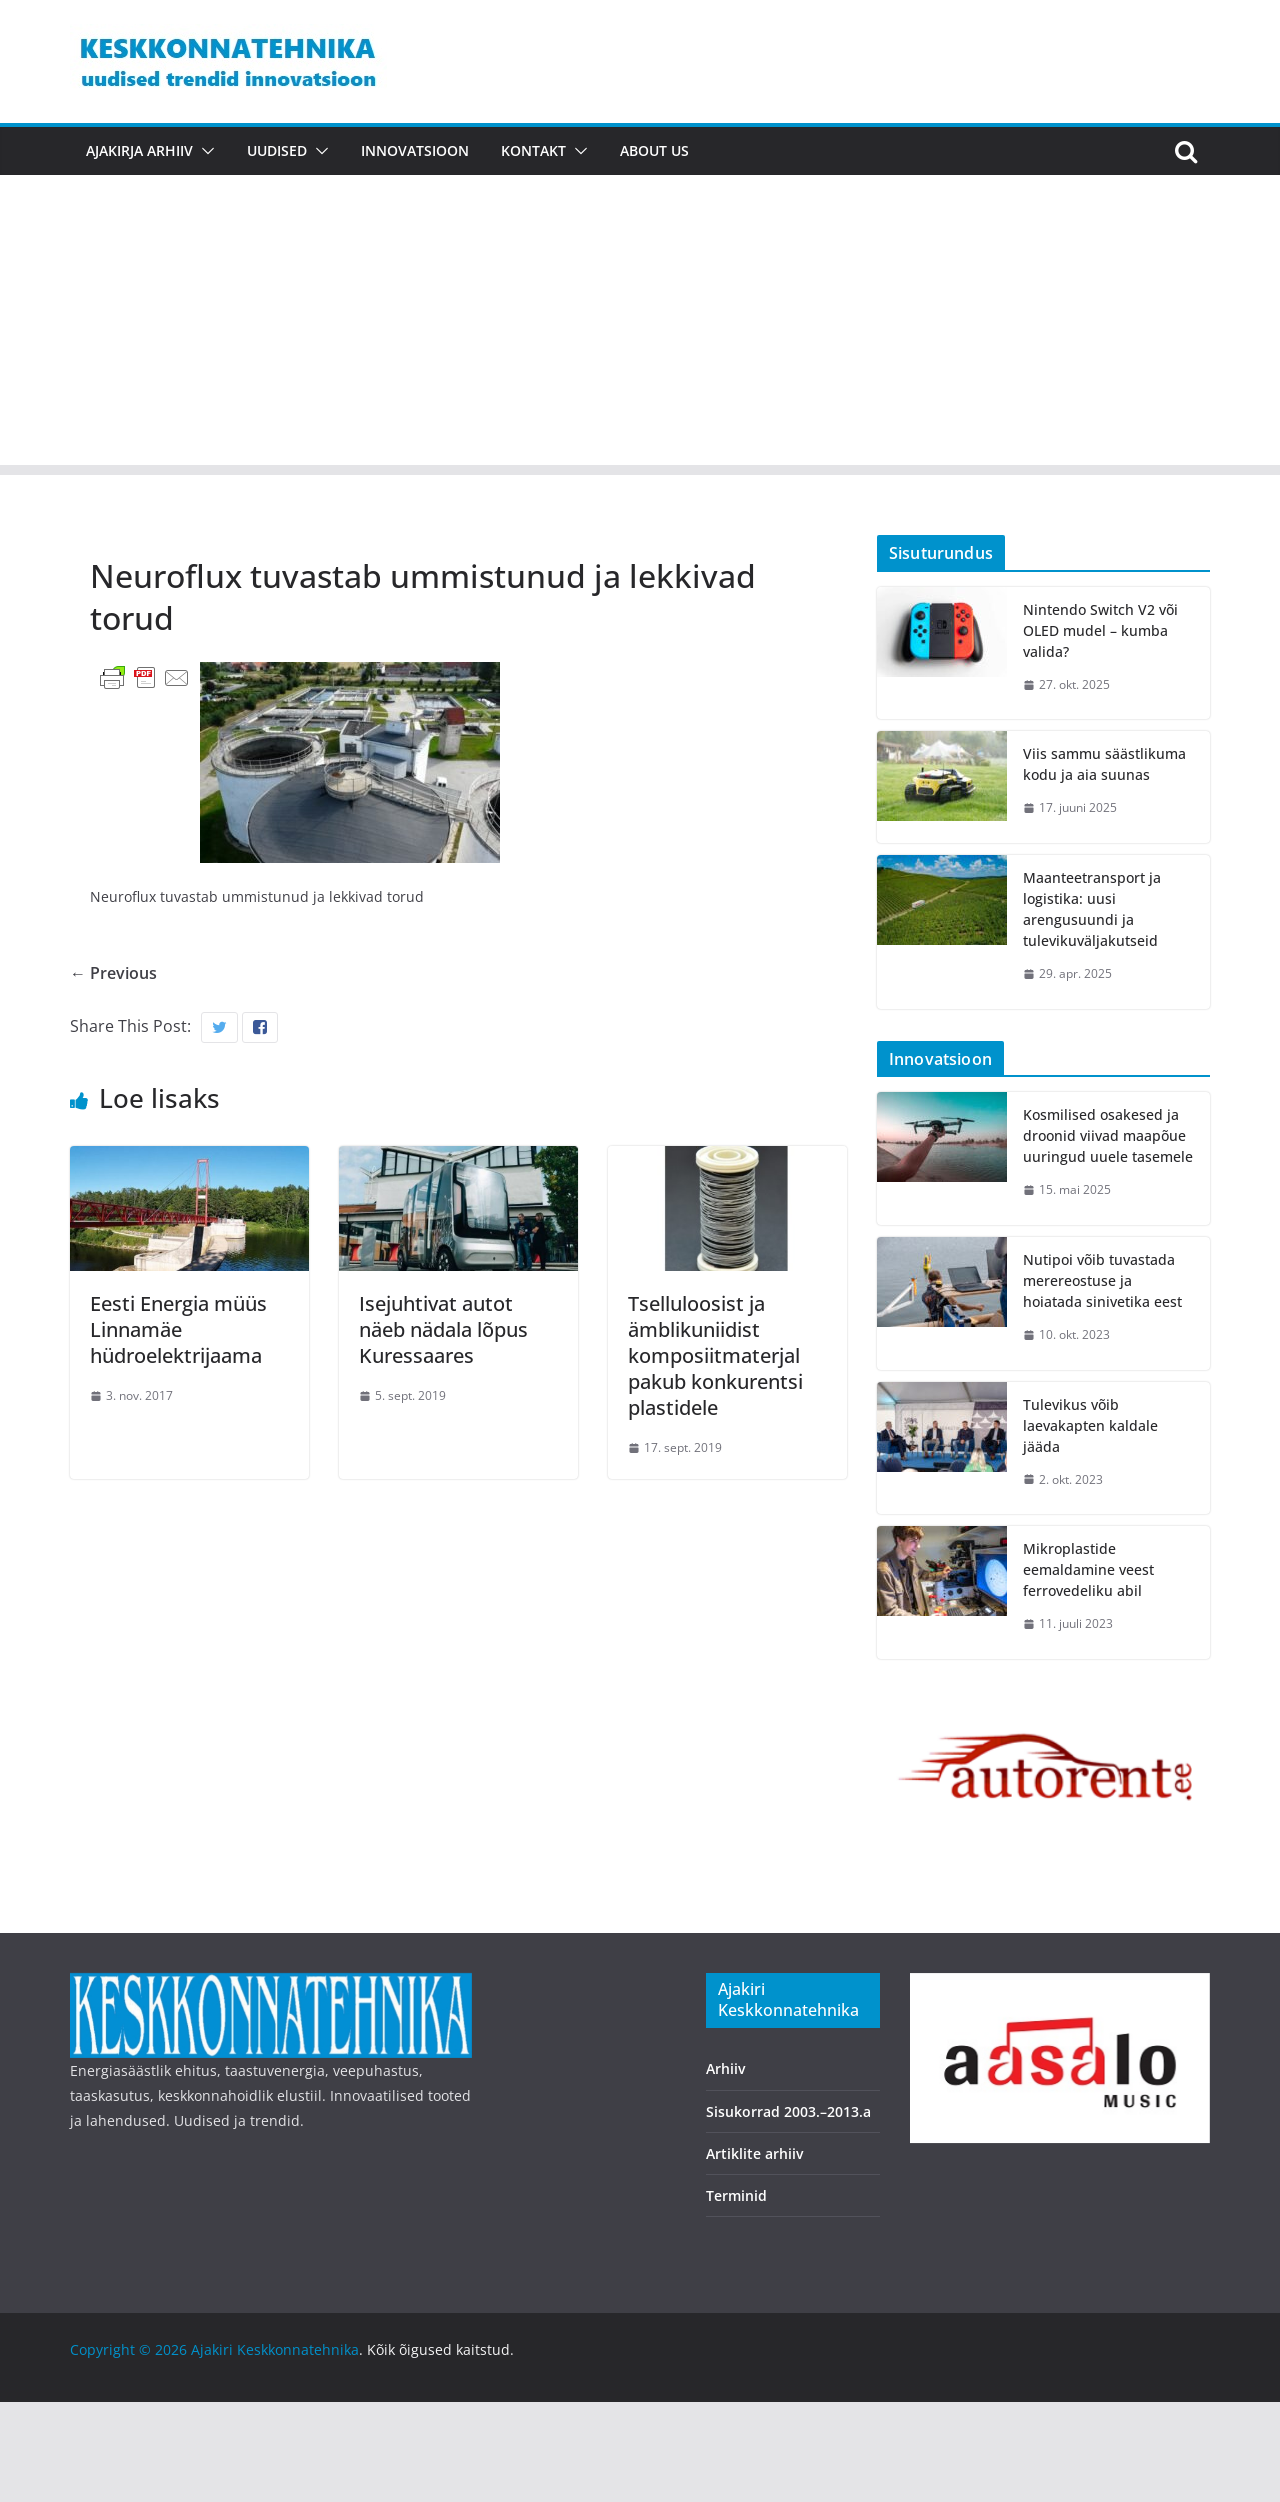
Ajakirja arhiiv (139, 150)
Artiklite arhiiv (754, 2153)
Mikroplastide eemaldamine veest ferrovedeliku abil (1088, 1569)
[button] (204, 151)
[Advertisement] (640, 325)
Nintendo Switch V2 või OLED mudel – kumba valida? (1100, 630)
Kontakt (533, 150)
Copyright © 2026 (130, 2349)
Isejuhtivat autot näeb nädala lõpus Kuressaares (443, 1329)
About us (654, 150)
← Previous (113, 973)
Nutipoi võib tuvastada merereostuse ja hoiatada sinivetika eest (1102, 1280)
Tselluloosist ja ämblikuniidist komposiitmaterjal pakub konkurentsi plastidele (715, 1355)
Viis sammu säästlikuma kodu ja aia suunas (1104, 764)
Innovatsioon (415, 150)
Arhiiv (725, 2068)
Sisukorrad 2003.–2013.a (788, 2111)
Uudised (277, 150)
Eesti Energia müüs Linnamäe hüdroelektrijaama (178, 1329)
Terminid (736, 2195)
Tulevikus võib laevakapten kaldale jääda (1090, 1425)
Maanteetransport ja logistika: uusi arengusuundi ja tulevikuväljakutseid (1092, 909)
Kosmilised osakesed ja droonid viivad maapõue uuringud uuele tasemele (1108, 1135)
